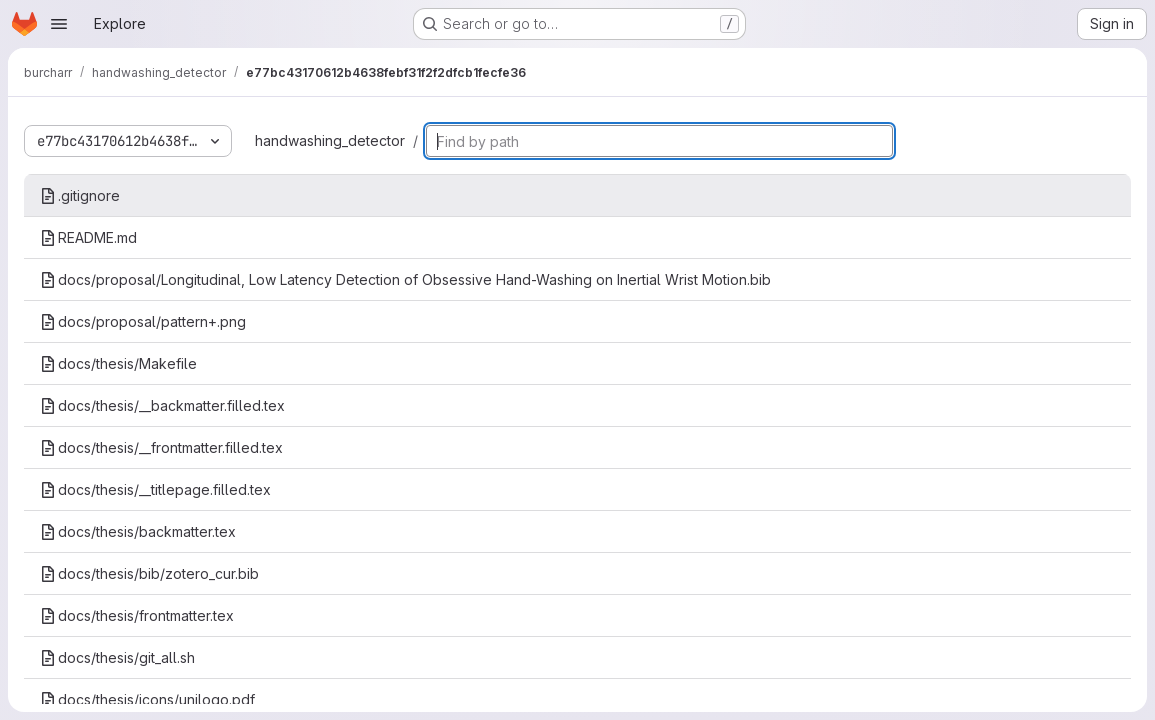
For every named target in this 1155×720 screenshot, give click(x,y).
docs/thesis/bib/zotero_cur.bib (149, 573)
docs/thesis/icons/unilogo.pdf (147, 699)
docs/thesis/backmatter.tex (138, 531)
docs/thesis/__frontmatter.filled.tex (161, 447)
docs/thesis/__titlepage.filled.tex (155, 489)
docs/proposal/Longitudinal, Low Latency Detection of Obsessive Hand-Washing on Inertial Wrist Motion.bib (405, 279)
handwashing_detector (330, 140)
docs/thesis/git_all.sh (117, 657)
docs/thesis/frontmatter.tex (137, 615)
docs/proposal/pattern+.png (143, 321)
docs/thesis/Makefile (118, 363)
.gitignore (80, 195)
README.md (88, 237)
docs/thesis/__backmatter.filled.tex (162, 405)
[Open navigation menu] (59, 24)
